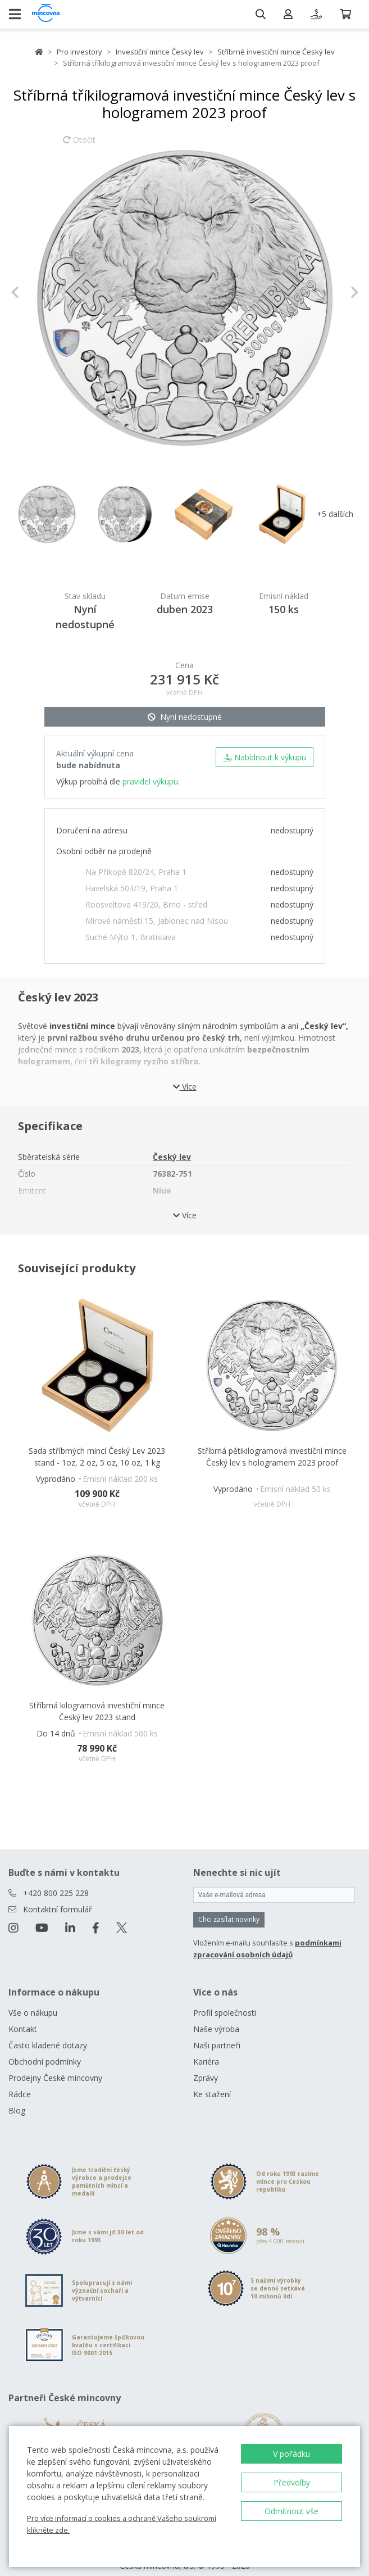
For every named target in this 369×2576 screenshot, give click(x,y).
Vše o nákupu (32, 1999)
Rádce (19, 2080)
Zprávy (205, 2064)
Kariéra (206, 2048)
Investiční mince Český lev (160, 52)
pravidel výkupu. (151, 781)
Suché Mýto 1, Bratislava (130, 937)
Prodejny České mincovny (55, 2064)
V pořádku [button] (291, 2453)
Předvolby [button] (292, 2482)
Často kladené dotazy (47, 2031)
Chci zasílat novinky (228, 1906)
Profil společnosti (224, 1999)
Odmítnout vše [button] (291, 2511)
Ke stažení (212, 2080)
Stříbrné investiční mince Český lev (276, 52)
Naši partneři (216, 2031)
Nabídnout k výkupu (264, 757)
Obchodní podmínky (44, 2048)
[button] (37, 292)
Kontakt (22, 2015)
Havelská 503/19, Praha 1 (131, 888)
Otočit (79, 145)
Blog (16, 2097)
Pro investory (79, 52)
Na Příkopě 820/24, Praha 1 (135, 872)
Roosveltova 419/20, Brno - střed (146, 904)
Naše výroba (216, 2015)
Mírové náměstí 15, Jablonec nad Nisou (156, 920)
